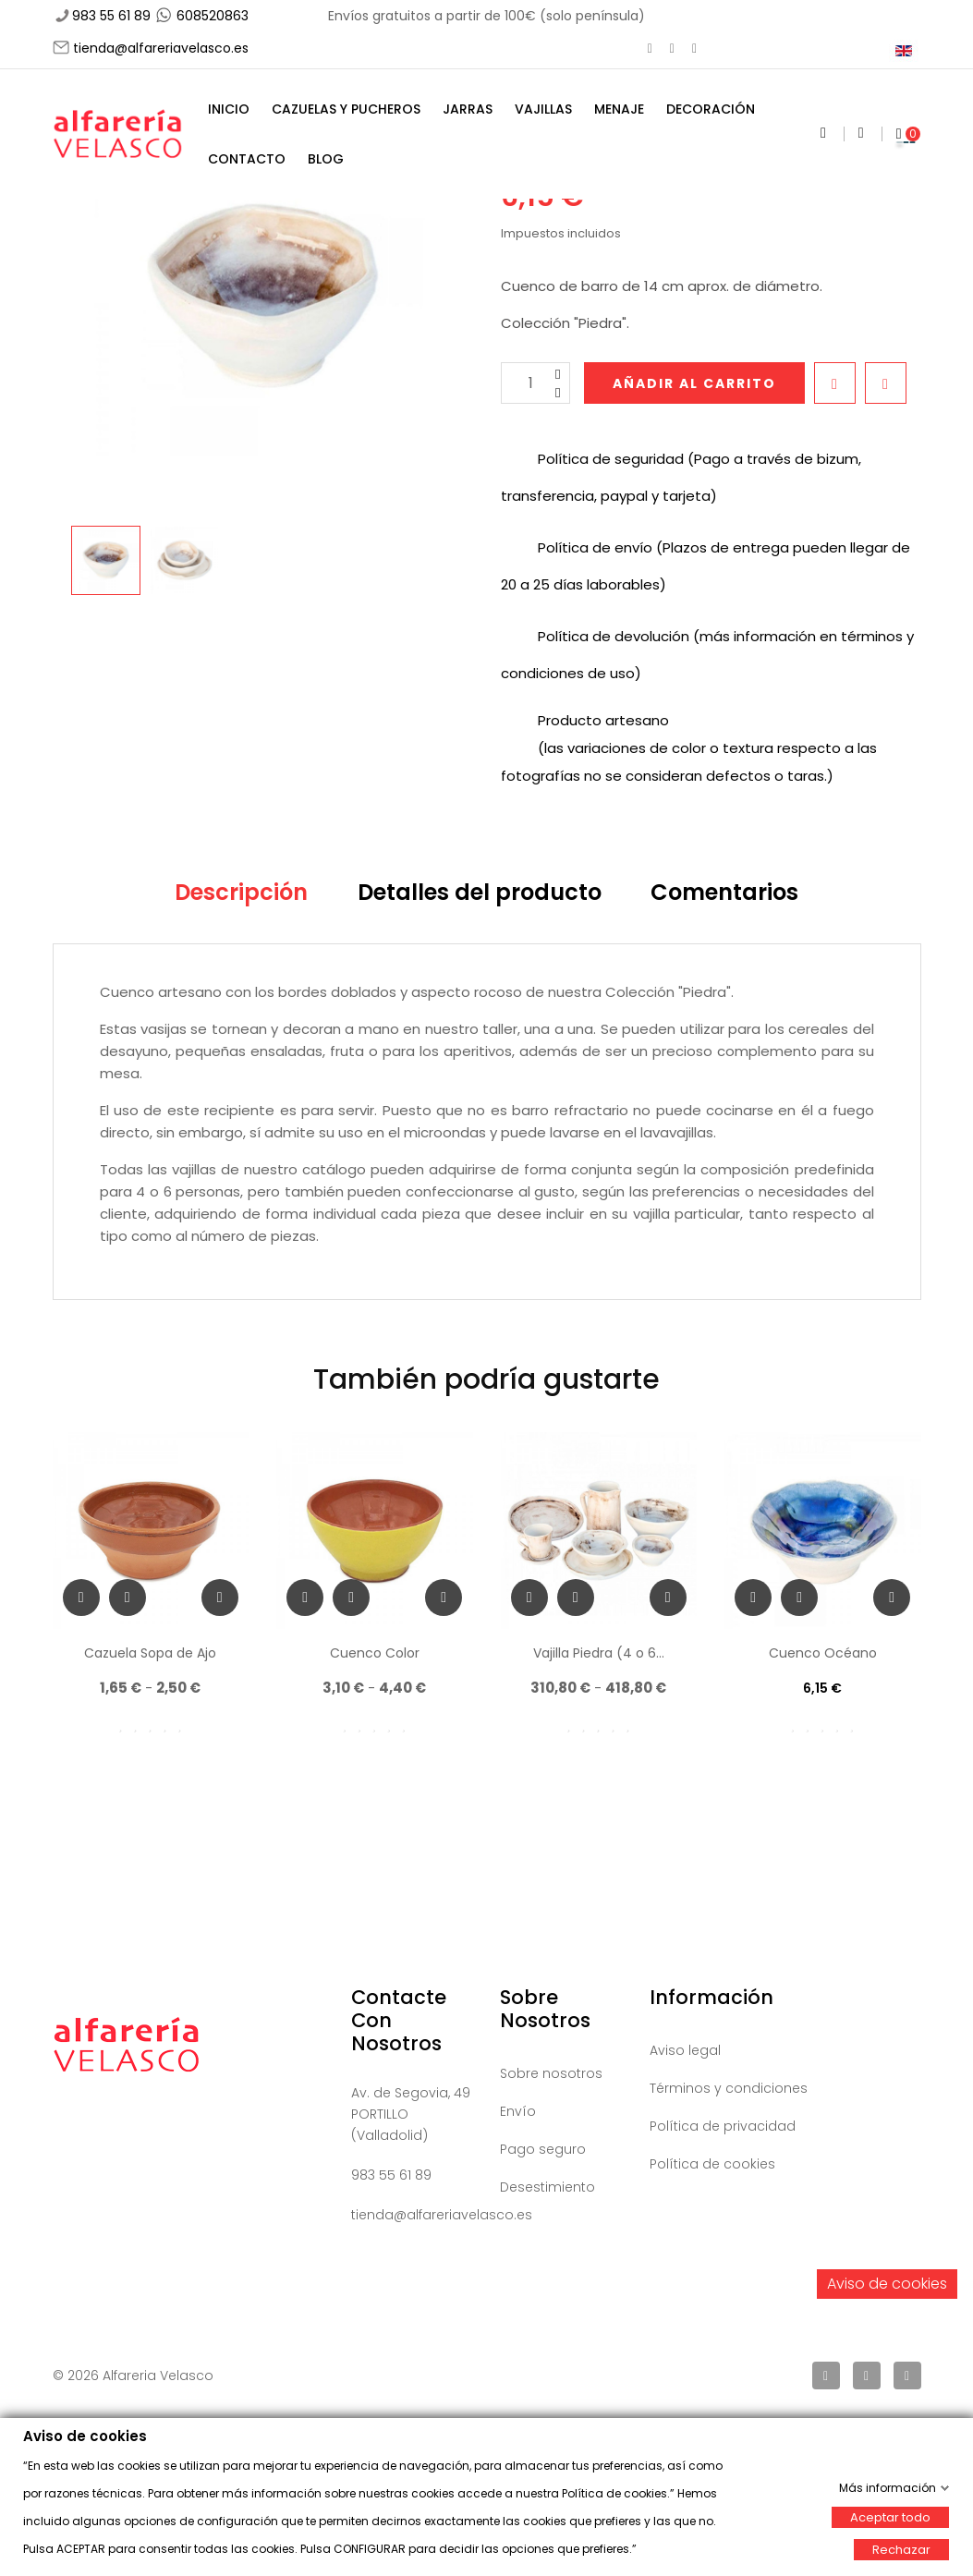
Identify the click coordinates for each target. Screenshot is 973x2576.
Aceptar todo (890, 2516)
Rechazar (901, 2549)
